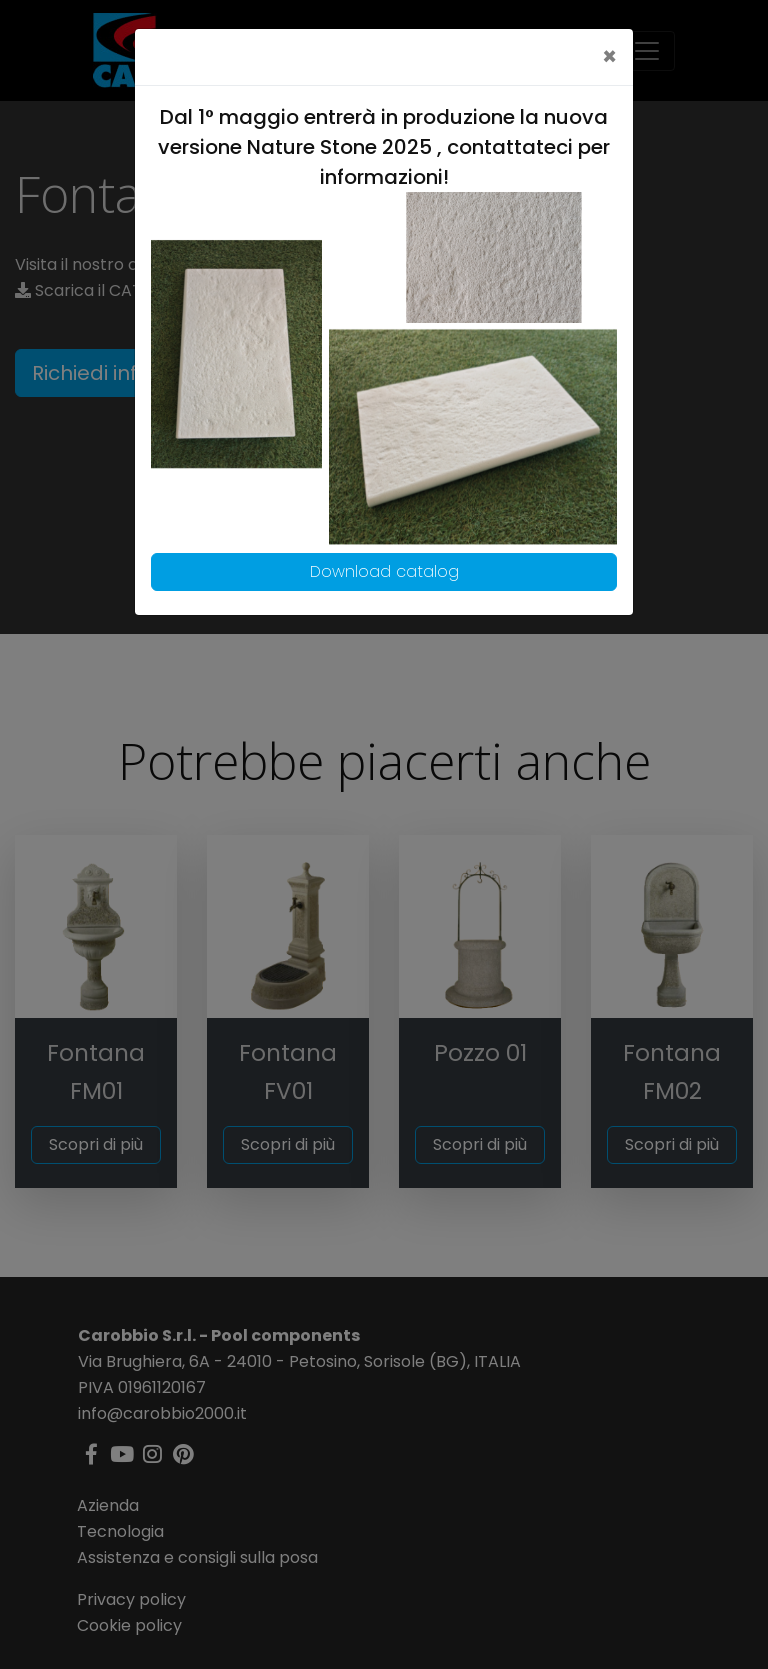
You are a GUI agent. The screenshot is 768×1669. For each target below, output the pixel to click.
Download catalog (384, 571)
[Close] (609, 57)
